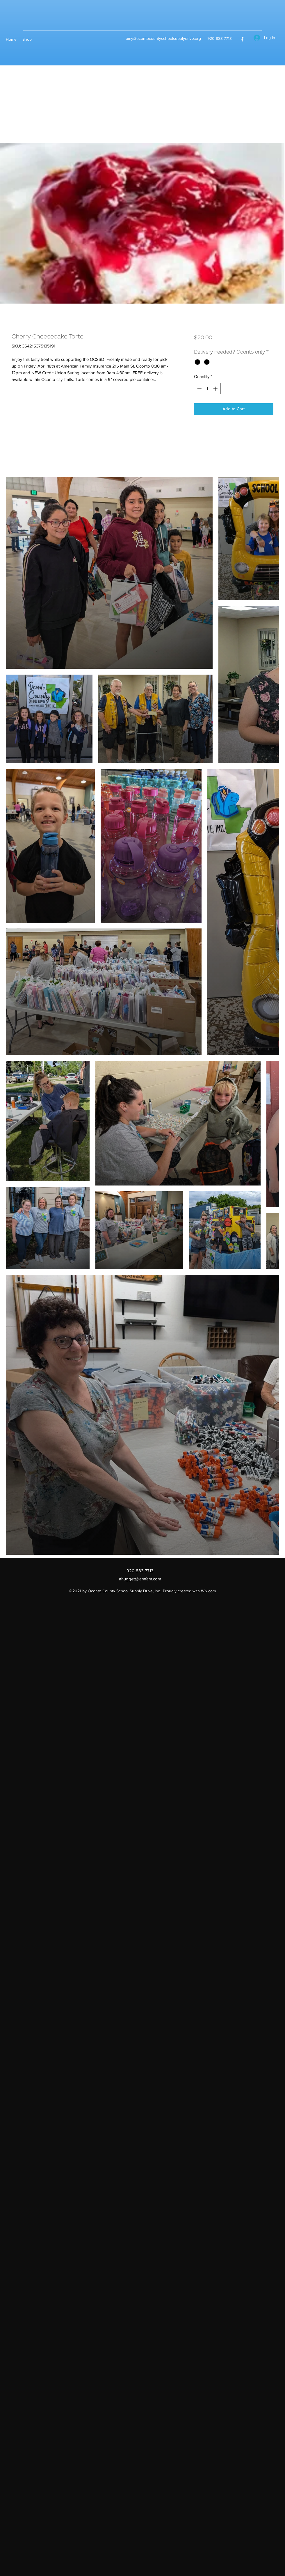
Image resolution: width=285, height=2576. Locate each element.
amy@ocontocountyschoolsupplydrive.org (163, 38)
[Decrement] (199, 388)
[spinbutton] (207, 388)
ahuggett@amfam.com (140, 1578)
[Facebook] (242, 39)
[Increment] (216, 388)
